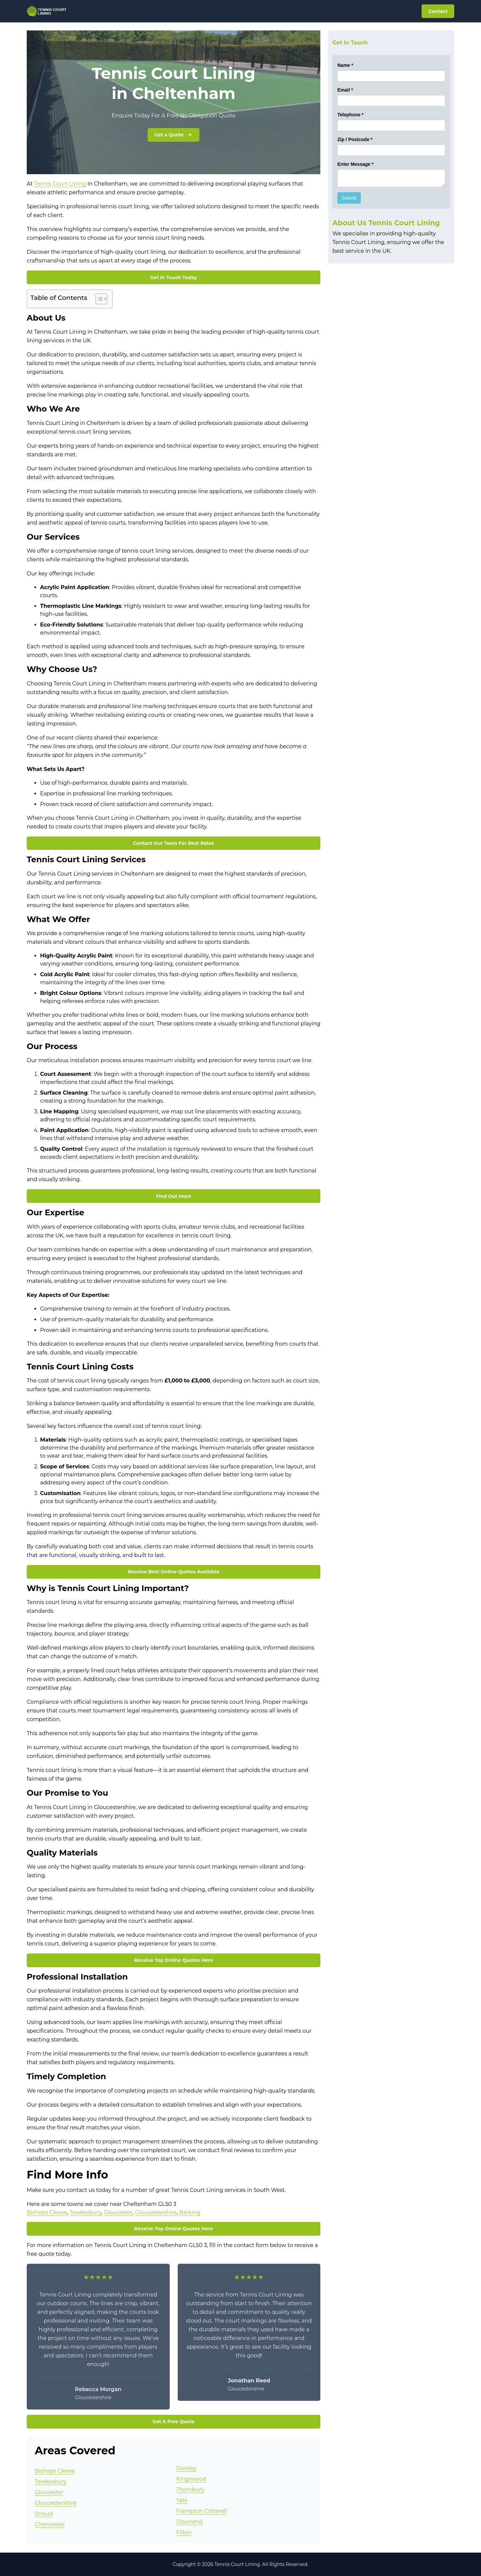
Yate (182, 2500)
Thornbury (190, 2489)
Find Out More (173, 1196)
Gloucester (118, 2212)
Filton (184, 2532)
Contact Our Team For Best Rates (173, 843)
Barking (189, 2212)
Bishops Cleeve (47, 2212)
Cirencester (50, 2524)
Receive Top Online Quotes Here (173, 1960)
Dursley (186, 2468)
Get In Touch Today (173, 277)
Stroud (44, 2513)
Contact (438, 11)
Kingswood (191, 2479)
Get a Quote (173, 134)
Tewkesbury (85, 2212)
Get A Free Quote (174, 2422)
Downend (189, 2521)
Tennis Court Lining (60, 184)
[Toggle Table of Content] (98, 299)
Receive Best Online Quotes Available (173, 1572)
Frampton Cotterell (201, 2511)
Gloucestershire (156, 2212)
